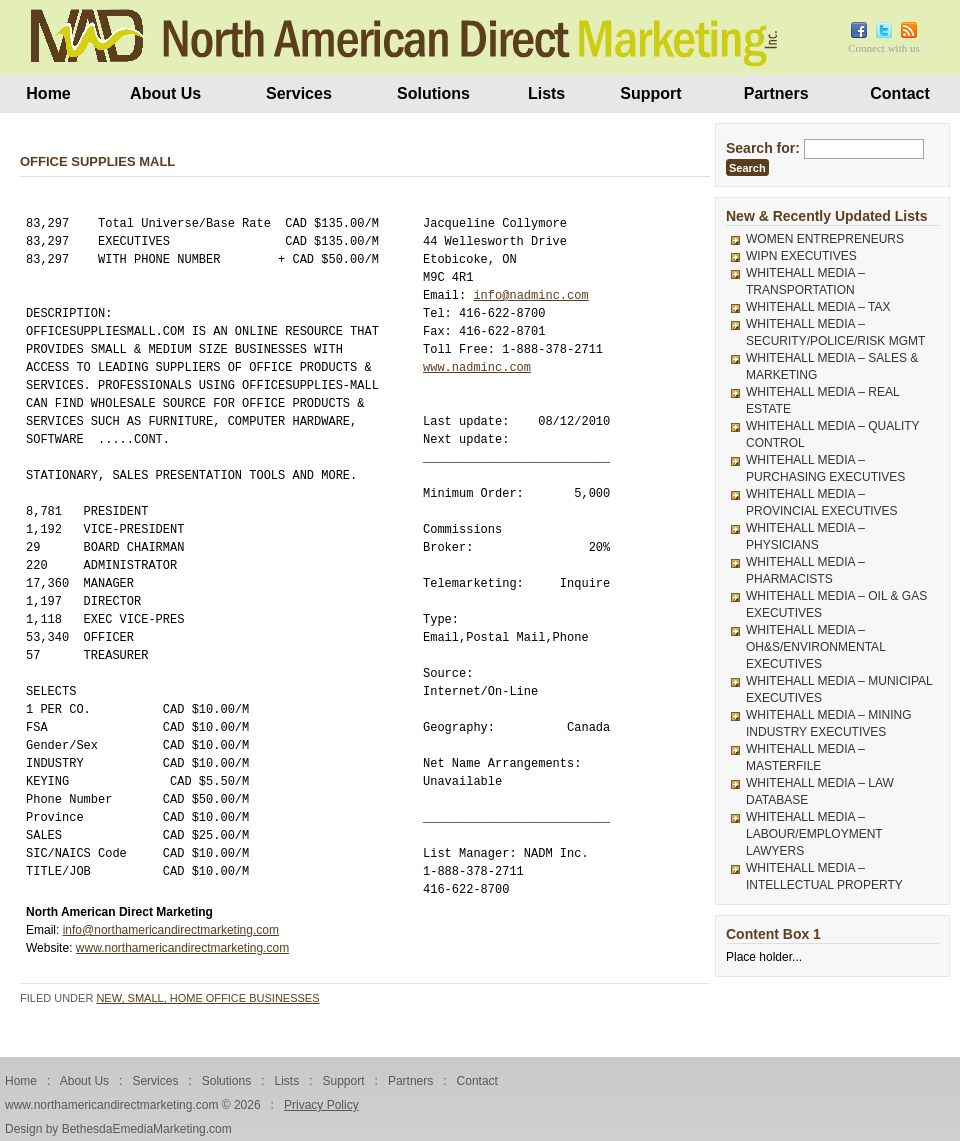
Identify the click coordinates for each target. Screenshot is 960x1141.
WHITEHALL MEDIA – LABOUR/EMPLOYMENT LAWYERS (814, 834)
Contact (900, 93)
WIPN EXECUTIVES (801, 256)
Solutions (433, 93)
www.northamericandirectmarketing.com (182, 948)
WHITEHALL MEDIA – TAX (818, 307)
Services (299, 93)
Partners (776, 93)
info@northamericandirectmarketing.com (171, 930)
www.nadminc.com (477, 367)
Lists (546, 93)
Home (48, 93)
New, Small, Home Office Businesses (207, 998)
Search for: (763, 148)
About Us (165, 93)
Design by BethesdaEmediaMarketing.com (118, 1129)
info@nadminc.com (530, 295)
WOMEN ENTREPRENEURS (825, 239)
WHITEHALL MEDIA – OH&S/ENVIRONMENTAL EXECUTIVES (815, 647)
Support (650, 93)
